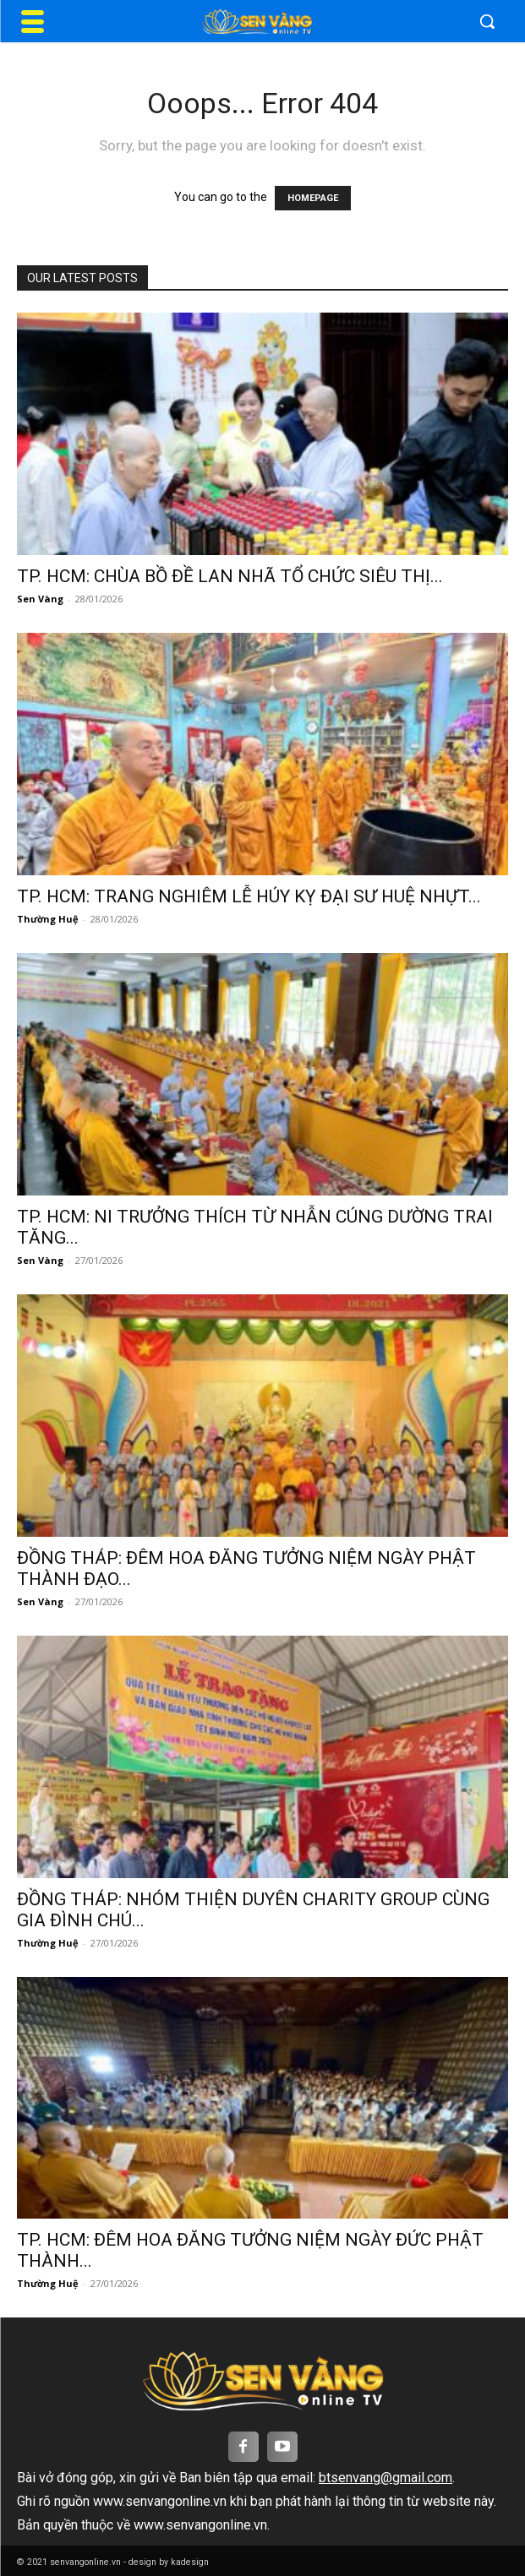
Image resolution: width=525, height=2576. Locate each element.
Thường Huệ (48, 918)
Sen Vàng (40, 598)
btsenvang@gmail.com (385, 2478)
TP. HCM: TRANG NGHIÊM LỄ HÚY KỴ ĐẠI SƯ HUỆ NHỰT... (249, 896)
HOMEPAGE (312, 198)
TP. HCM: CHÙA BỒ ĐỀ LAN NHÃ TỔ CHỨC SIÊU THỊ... (230, 576)
